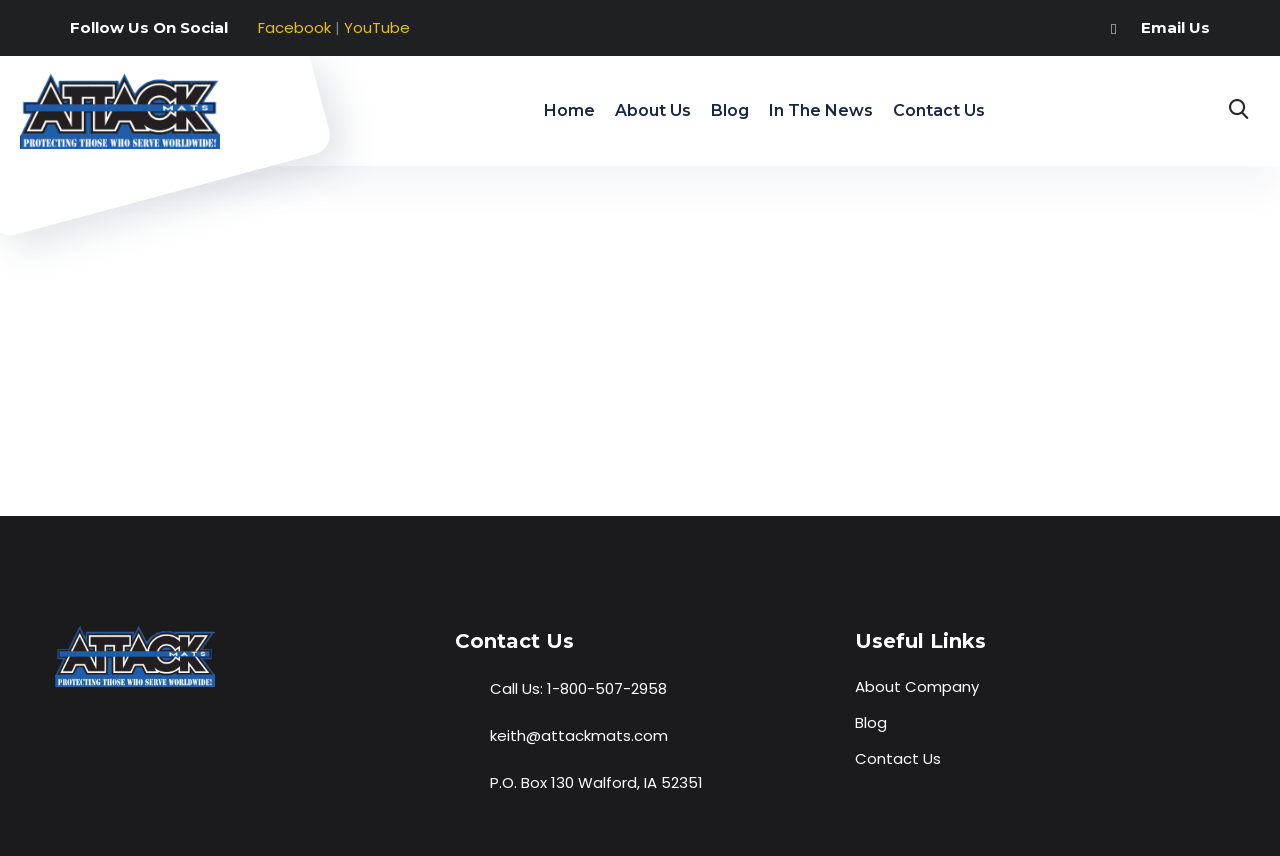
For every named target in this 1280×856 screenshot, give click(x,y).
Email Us (1175, 27)
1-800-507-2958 (607, 688)
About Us (653, 110)
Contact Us (939, 110)
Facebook (294, 27)
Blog (730, 110)
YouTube (377, 27)
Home (569, 110)
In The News (821, 110)
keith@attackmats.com (579, 735)
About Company (917, 686)
